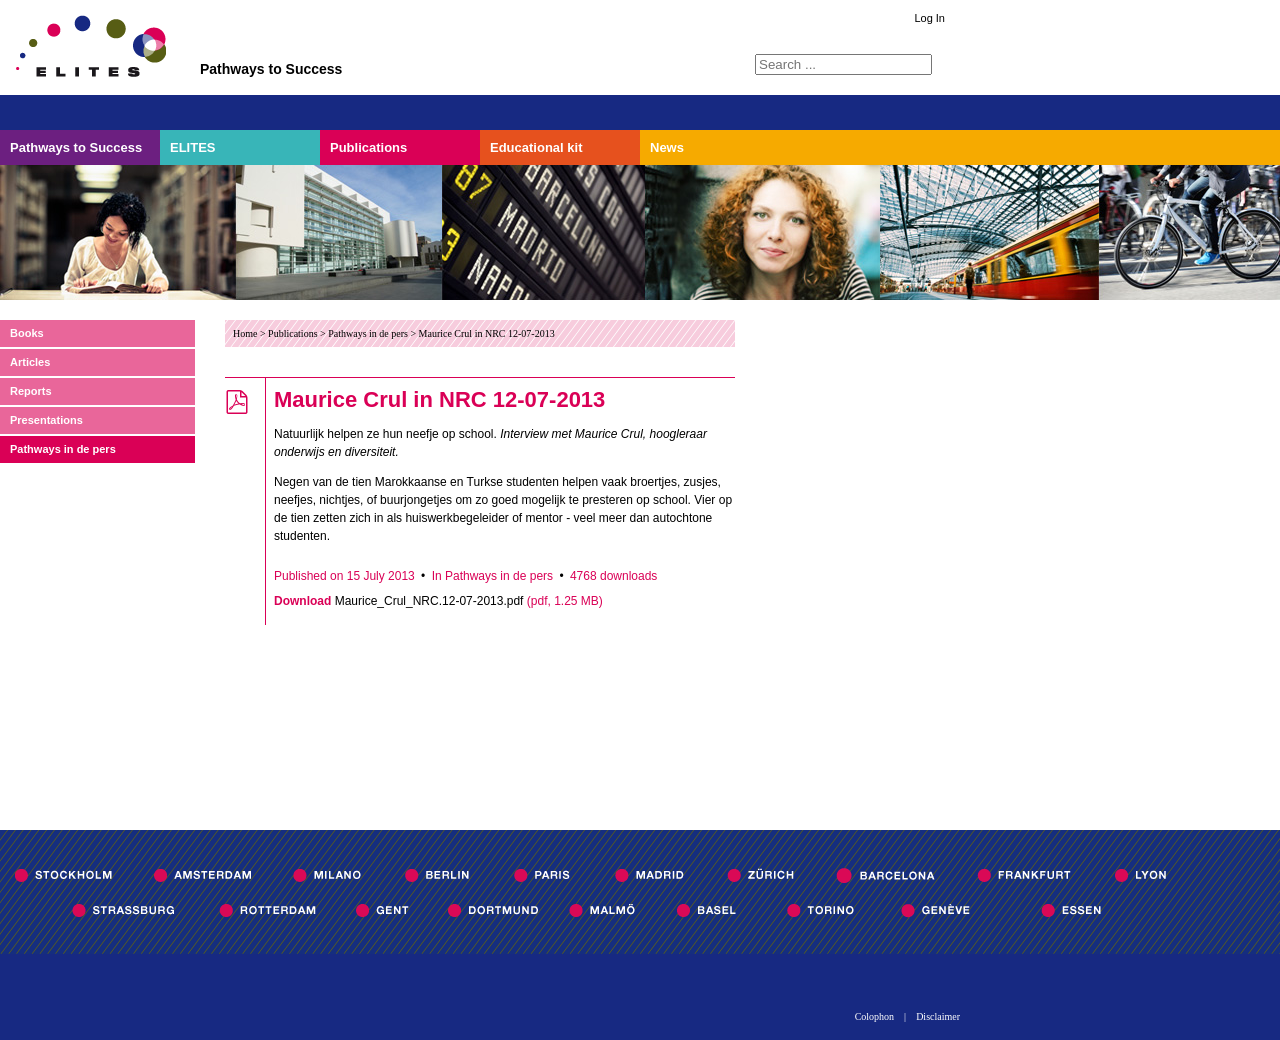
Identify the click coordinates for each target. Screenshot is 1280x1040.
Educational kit (536, 147)
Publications (368, 147)
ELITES (193, 147)
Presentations (46, 420)
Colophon (874, 1017)
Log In (929, 18)
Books (27, 333)
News (667, 147)
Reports (31, 391)
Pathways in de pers (63, 449)
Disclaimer (938, 1017)
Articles (30, 362)
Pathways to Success (76, 147)
